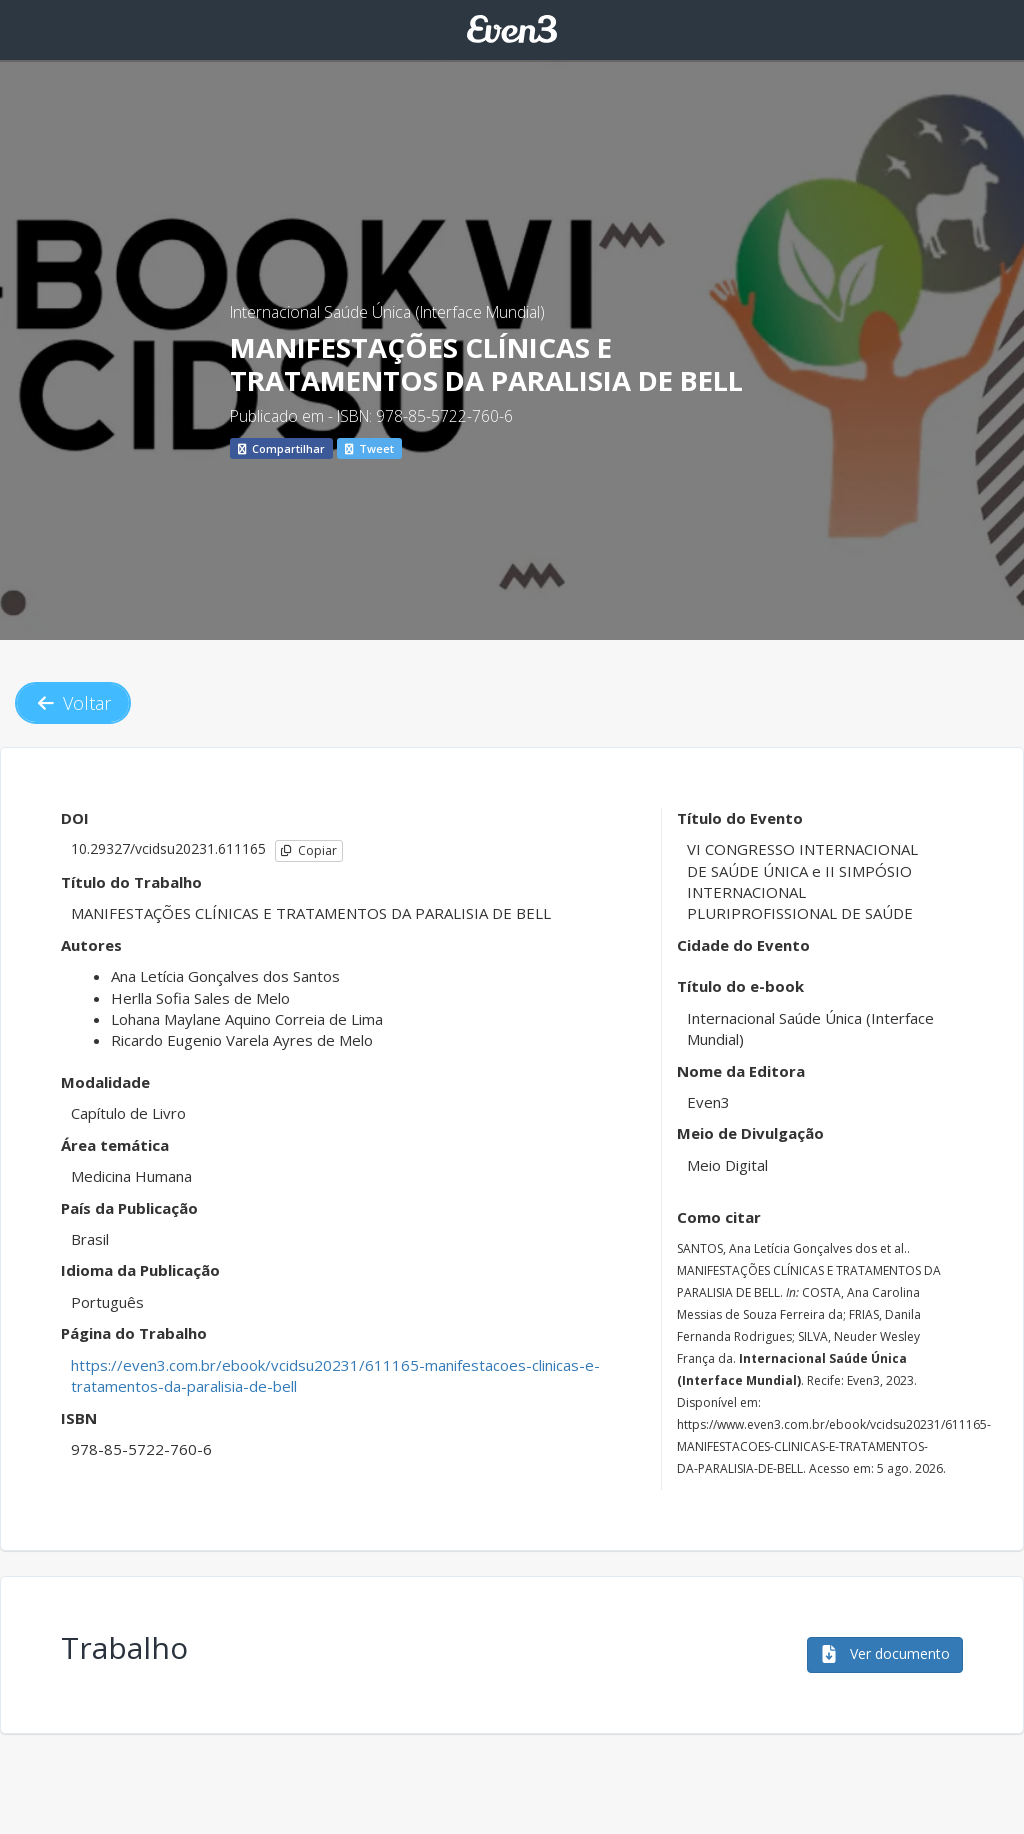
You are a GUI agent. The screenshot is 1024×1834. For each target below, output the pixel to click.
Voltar (73, 703)
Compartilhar (281, 448)
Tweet (369, 448)
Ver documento (885, 1653)
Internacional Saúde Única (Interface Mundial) (387, 312)
